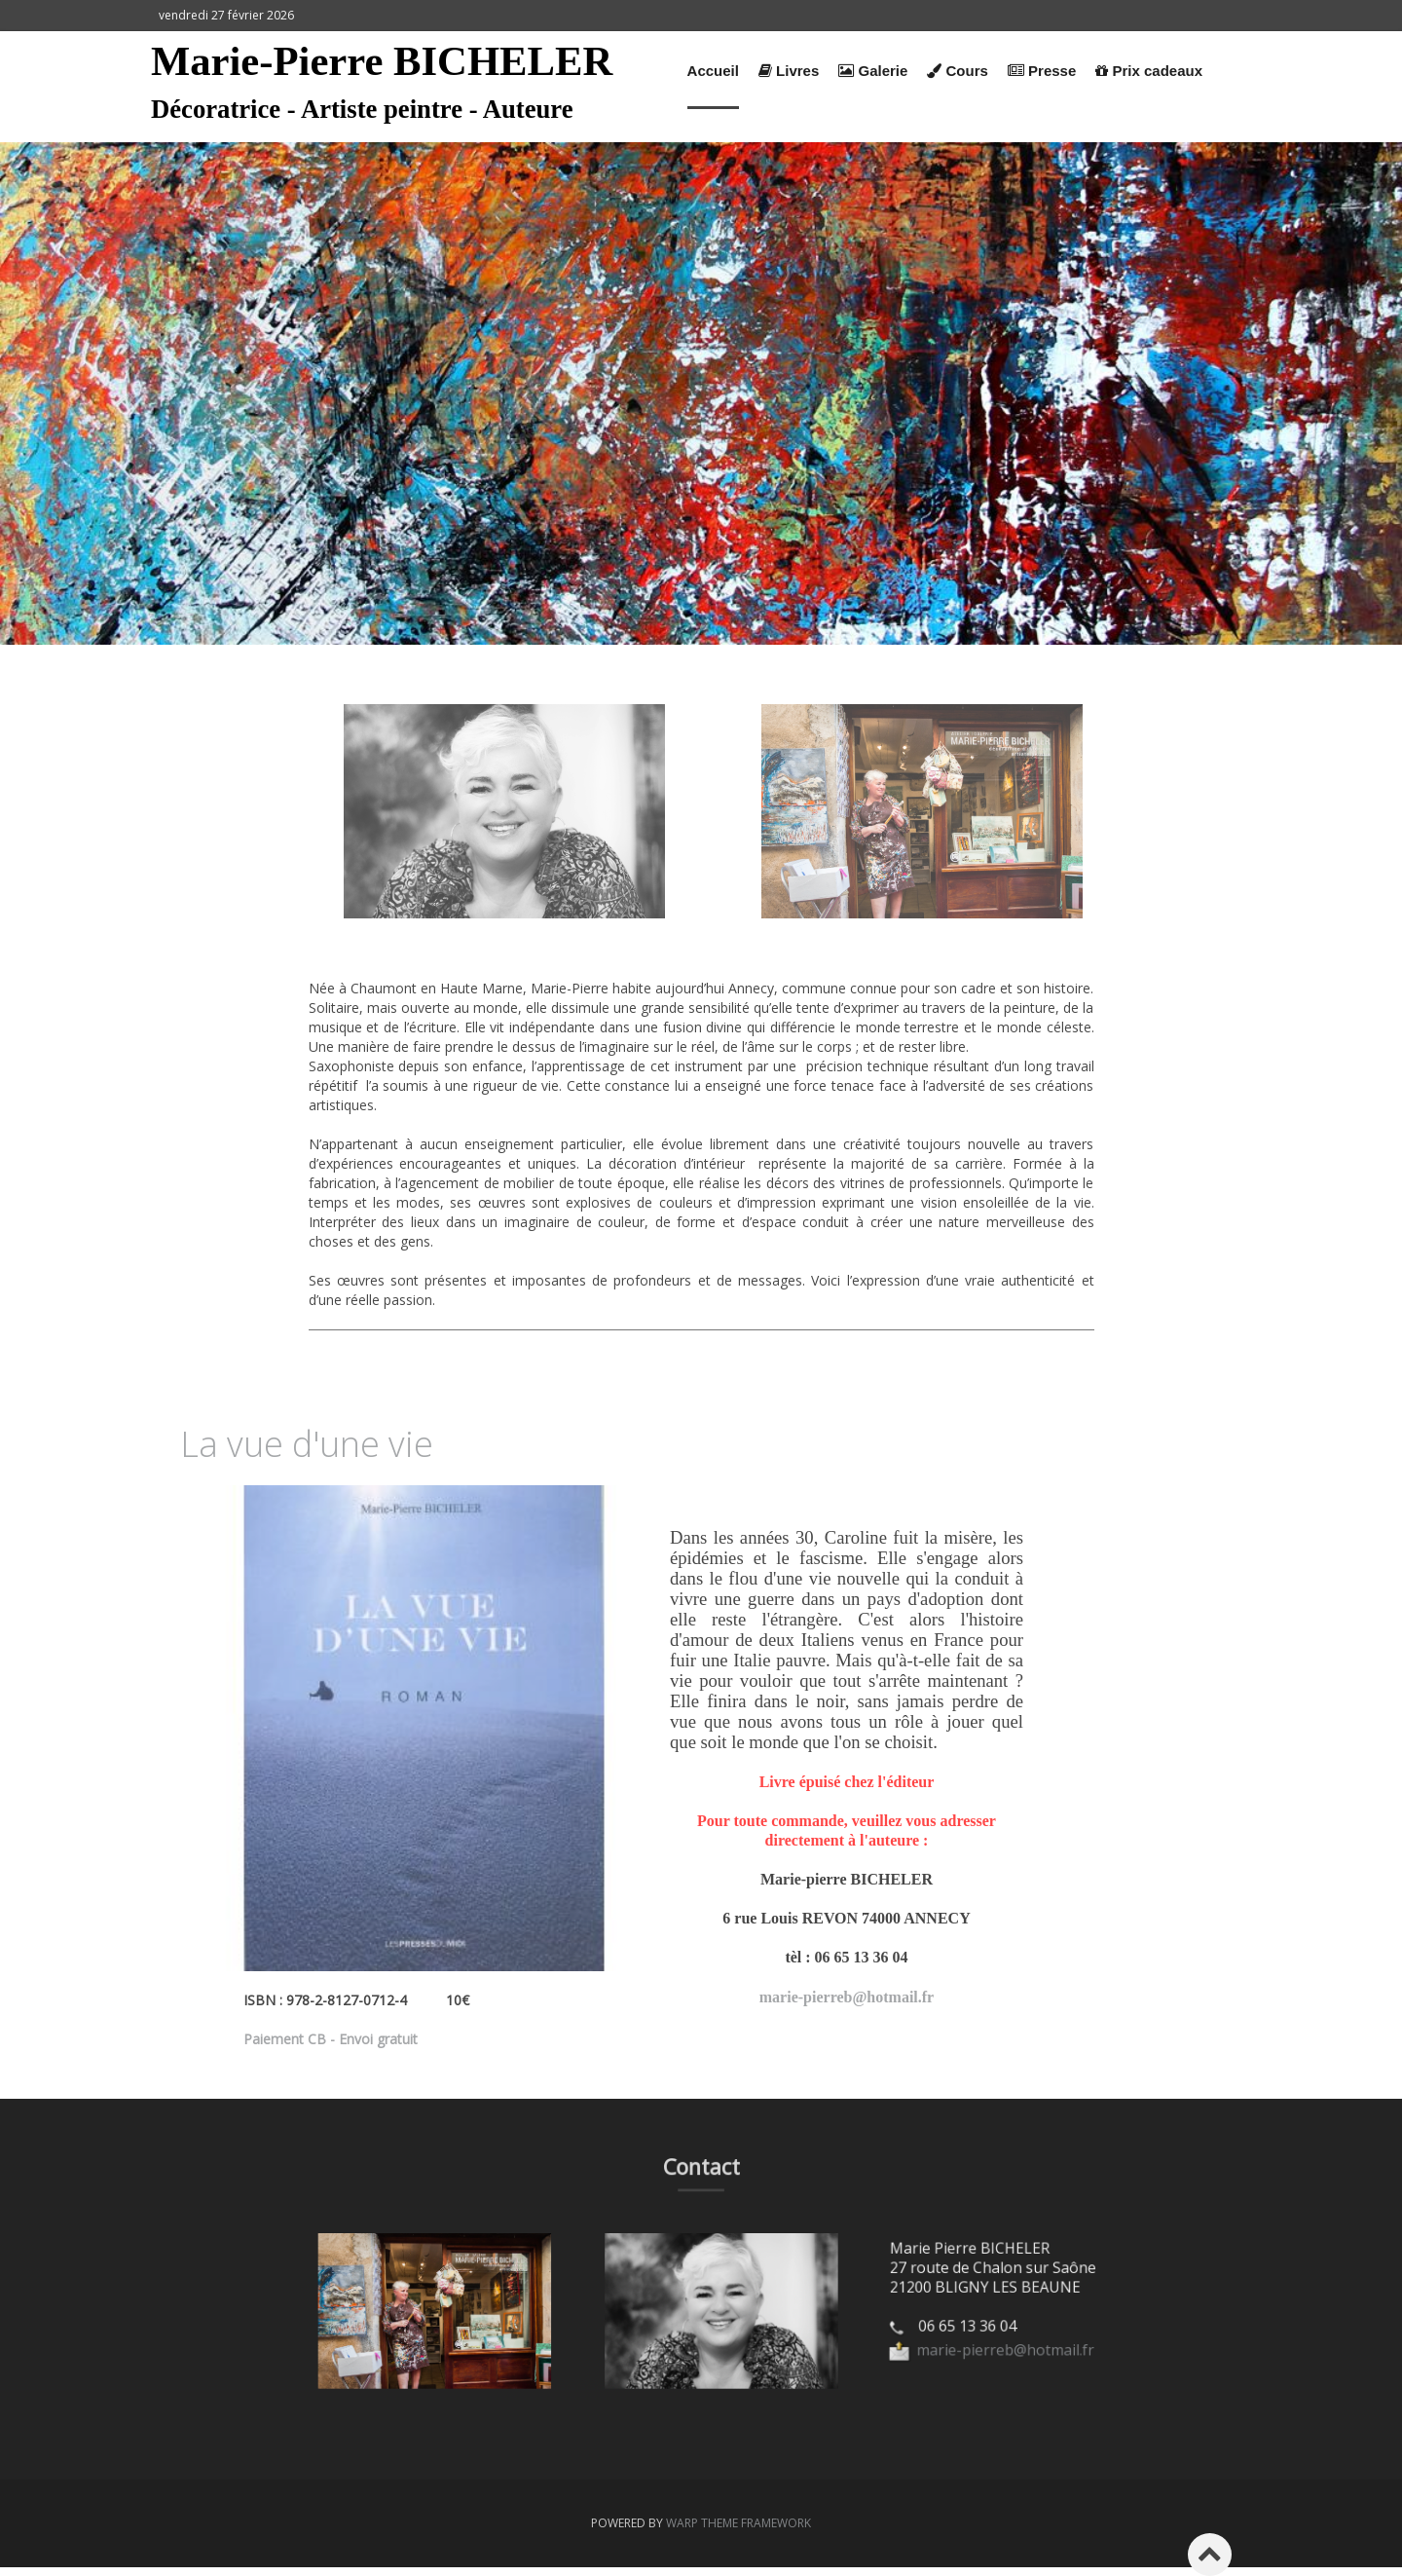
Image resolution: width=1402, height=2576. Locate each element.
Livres (788, 70)
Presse (1042, 70)
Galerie (872, 70)
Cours (957, 70)
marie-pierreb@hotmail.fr (846, 1997)
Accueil (713, 70)
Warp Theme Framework (738, 2523)
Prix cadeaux (1148, 70)
